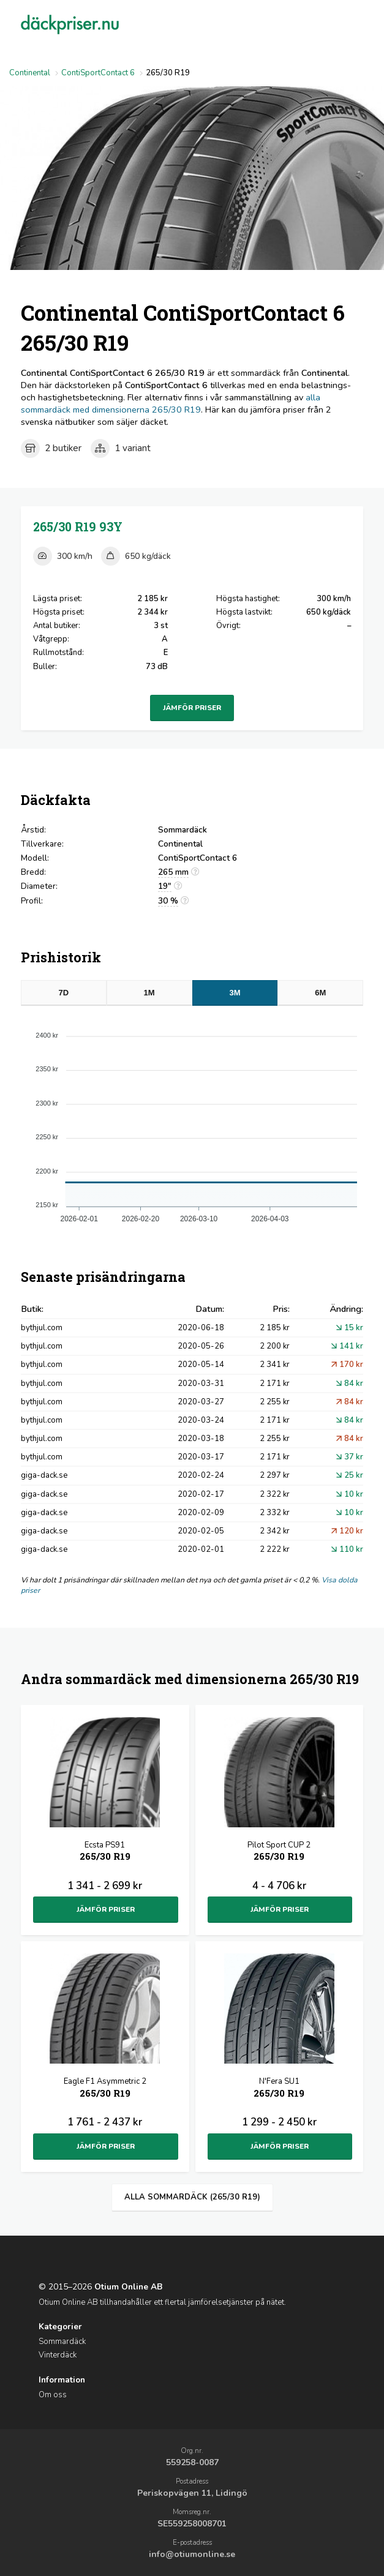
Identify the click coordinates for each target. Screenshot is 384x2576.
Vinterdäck (58, 2355)
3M (234, 992)
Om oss (53, 2394)
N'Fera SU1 (279, 2088)
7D (63, 992)
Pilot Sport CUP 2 (279, 1852)
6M (320, 992)
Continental (29, 72)
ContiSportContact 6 (98, 72)
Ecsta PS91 (105, 1852)
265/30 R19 (77, 526)
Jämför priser (192, 708)
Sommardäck (62, 2341)
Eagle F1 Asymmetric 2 (105, 2088)
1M (149, 992)
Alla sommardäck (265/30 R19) (192, 2197)
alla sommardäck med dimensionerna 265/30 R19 (170, 403)
